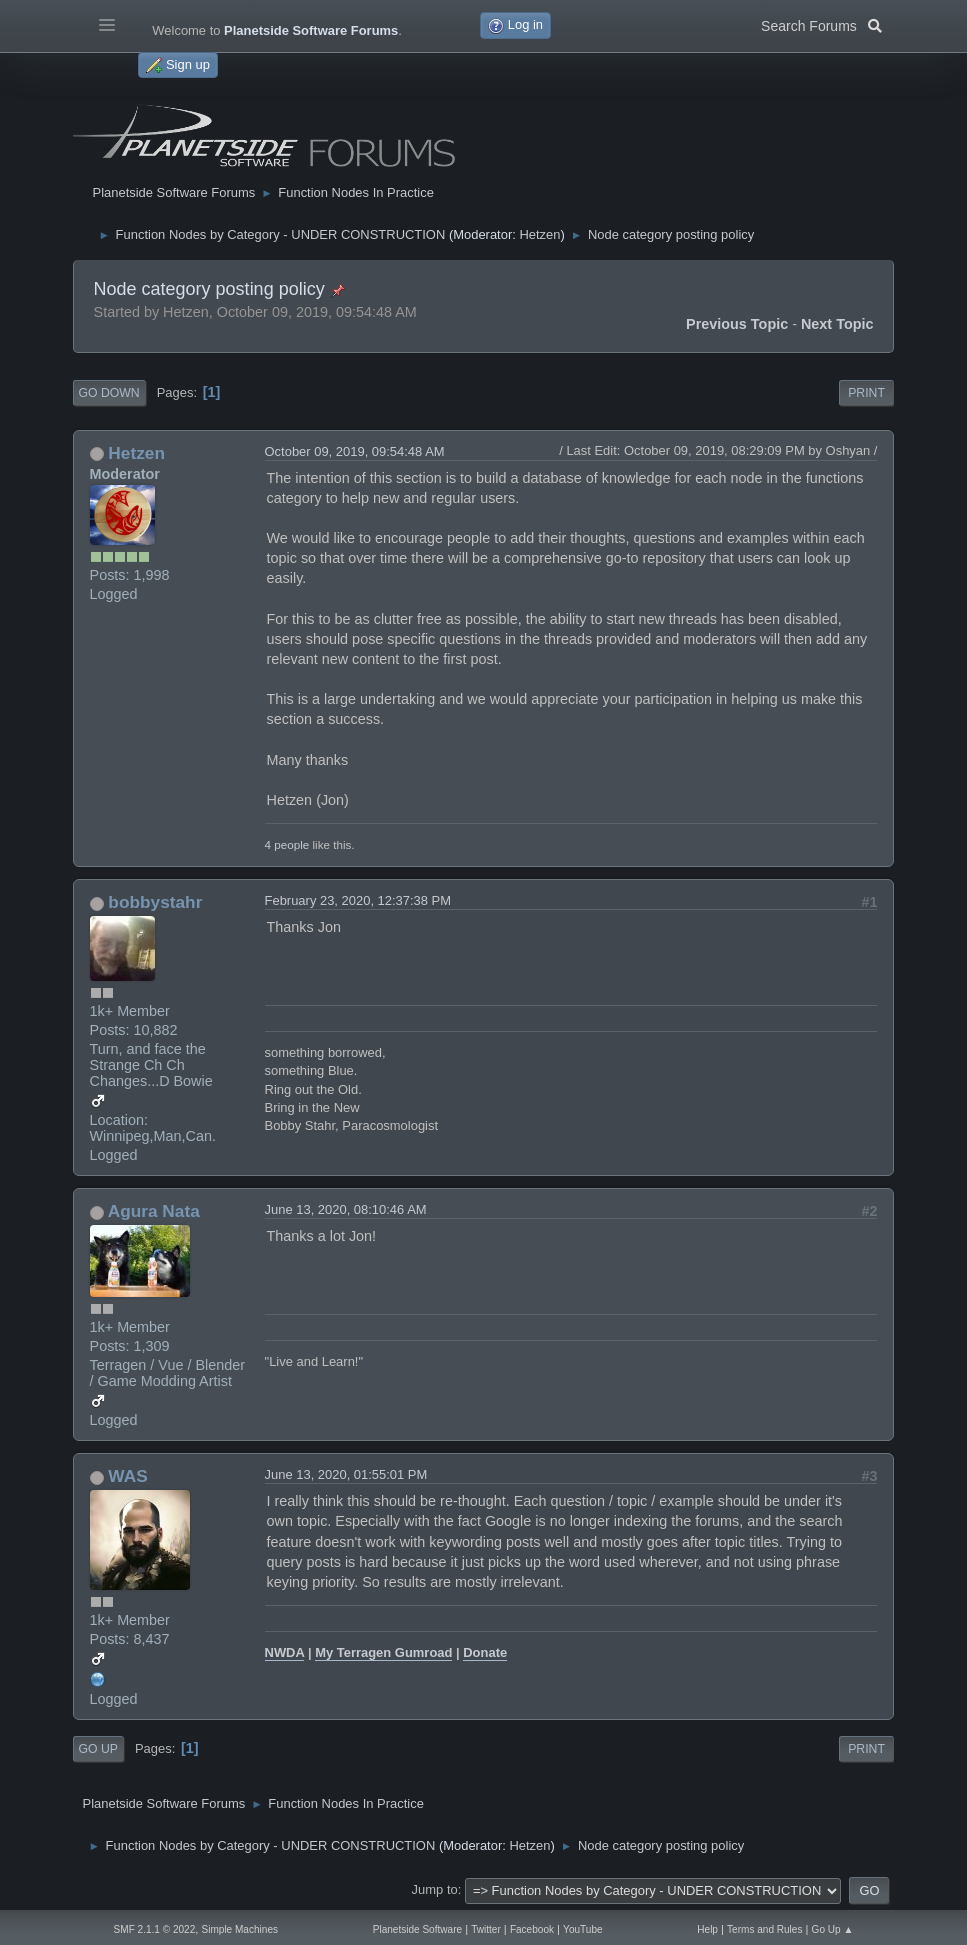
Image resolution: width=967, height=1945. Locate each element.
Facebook (532, 1929)
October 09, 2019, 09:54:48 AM (355, 451)
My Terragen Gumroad (383, 1652)
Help (707, 1929)
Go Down (109, 393)
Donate (485, 1652)
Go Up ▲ (833, 1929)
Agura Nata (154, 1211)
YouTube (582, 1929)
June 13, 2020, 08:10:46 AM (346, 1209)
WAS (127, 1476)
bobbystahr (155, 902)
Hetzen (539, 234)
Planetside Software (417, 1929)
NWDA (285, 1652)
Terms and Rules (764, 1929)
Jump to (435, 1889)
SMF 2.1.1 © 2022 (155, 1929)
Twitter (486, 1929)
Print (866, 393)
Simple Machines (240, 1929)
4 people (287, 844)
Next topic (837, 324)
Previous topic (737, 324)
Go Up (98, 1749)
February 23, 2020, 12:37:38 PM (358, 900)
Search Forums (821, 24)
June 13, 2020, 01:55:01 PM (346, 1474)
